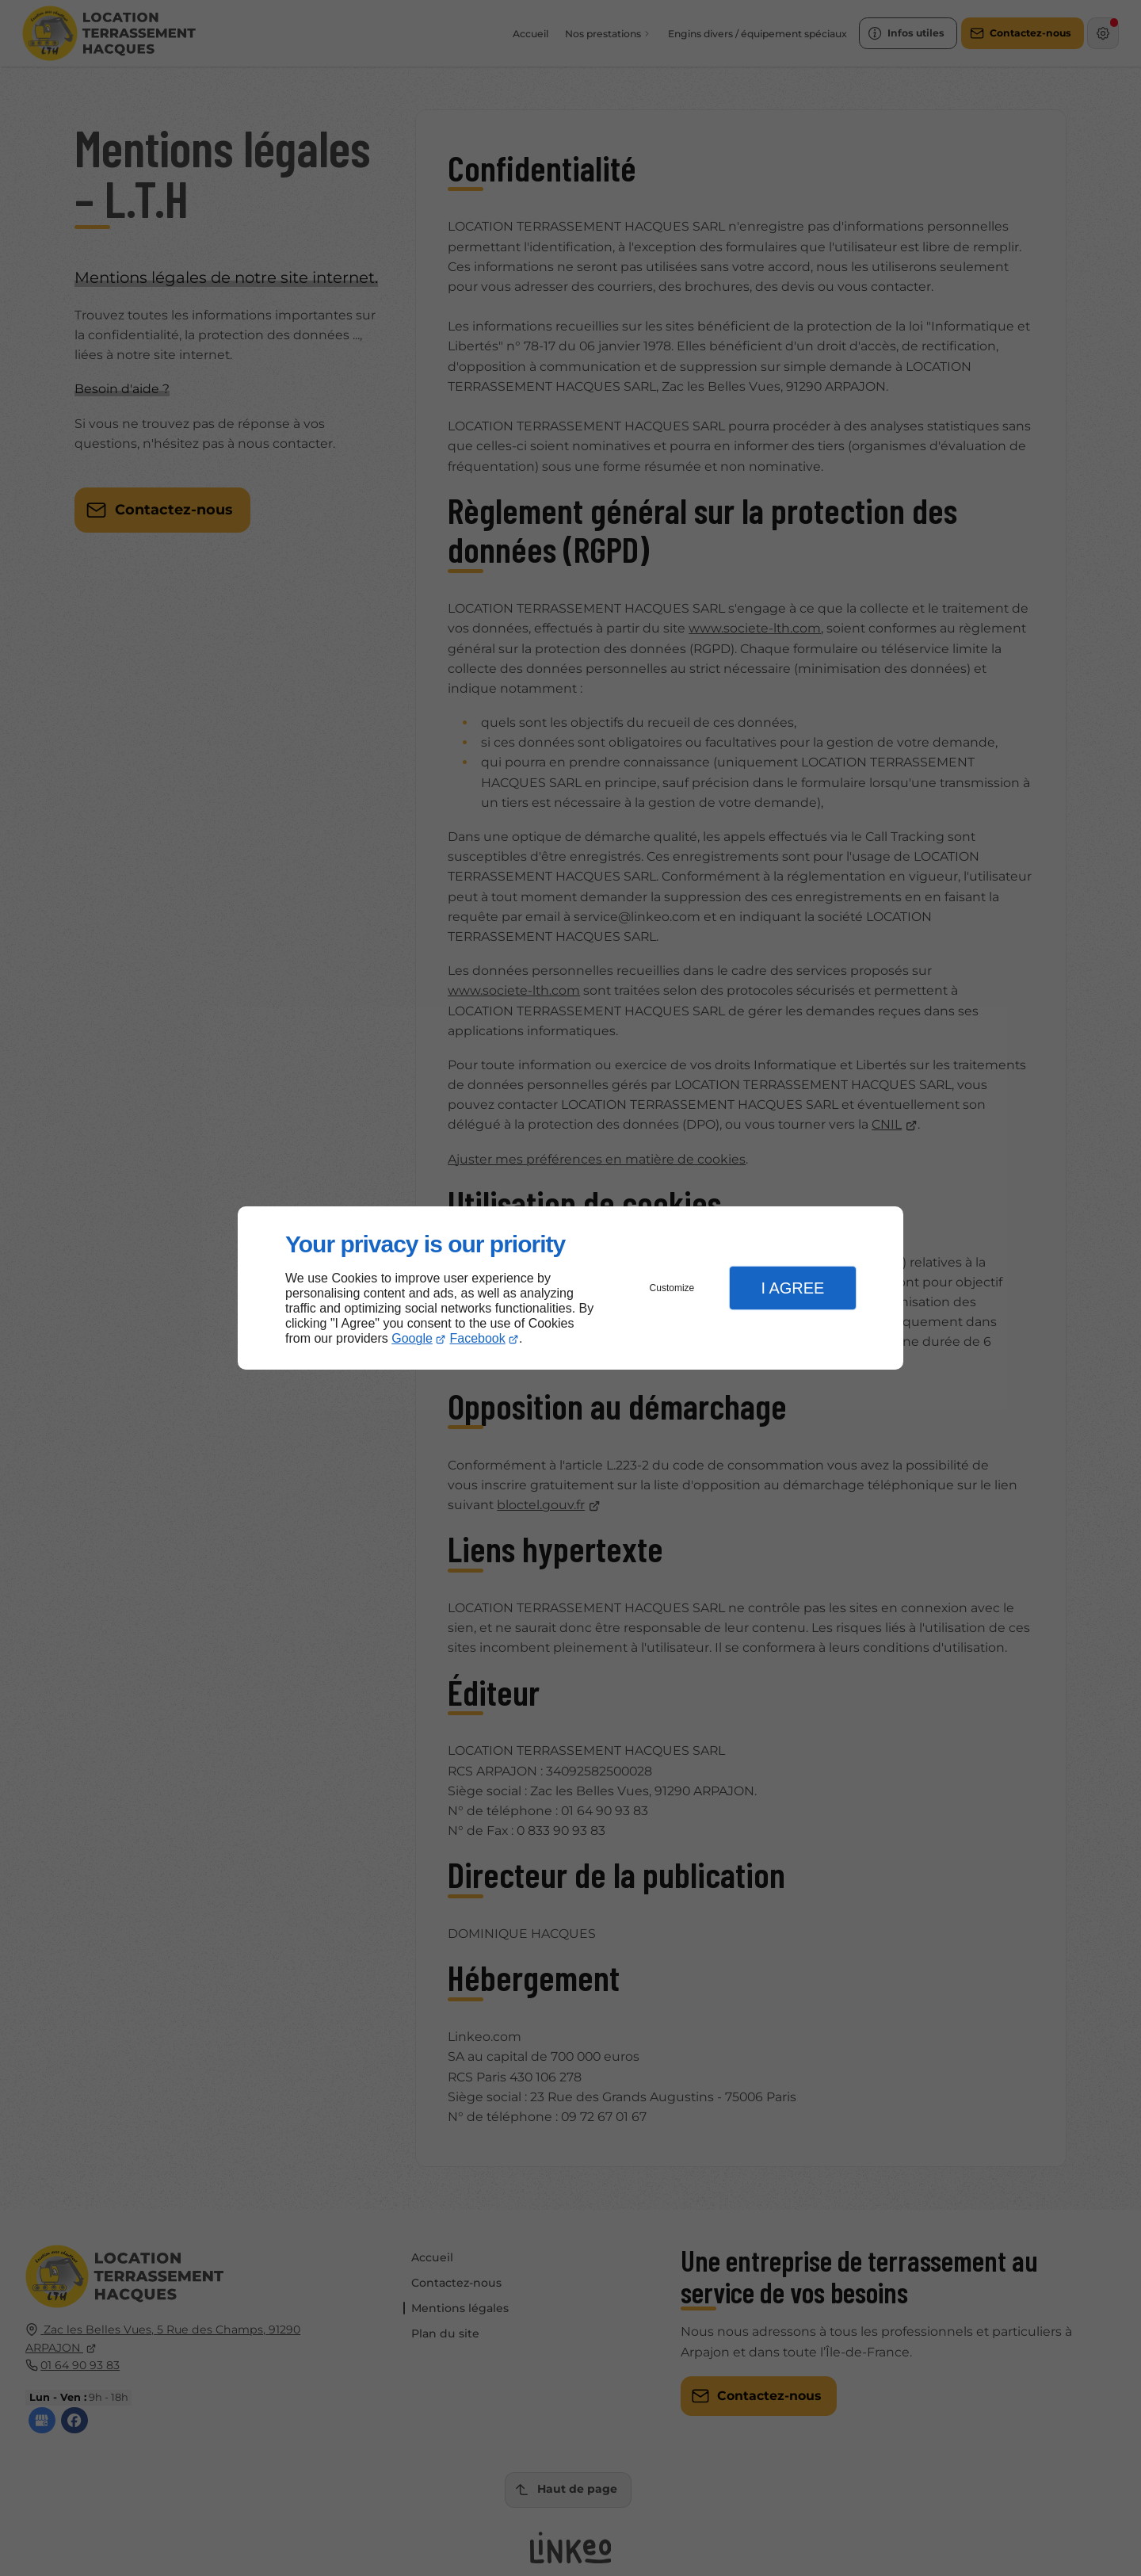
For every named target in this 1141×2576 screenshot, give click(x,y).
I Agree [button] (792, 1288)
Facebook (478, 1338)
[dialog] (570, 1288)
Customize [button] (672, 1288)
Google (412, 1338)
